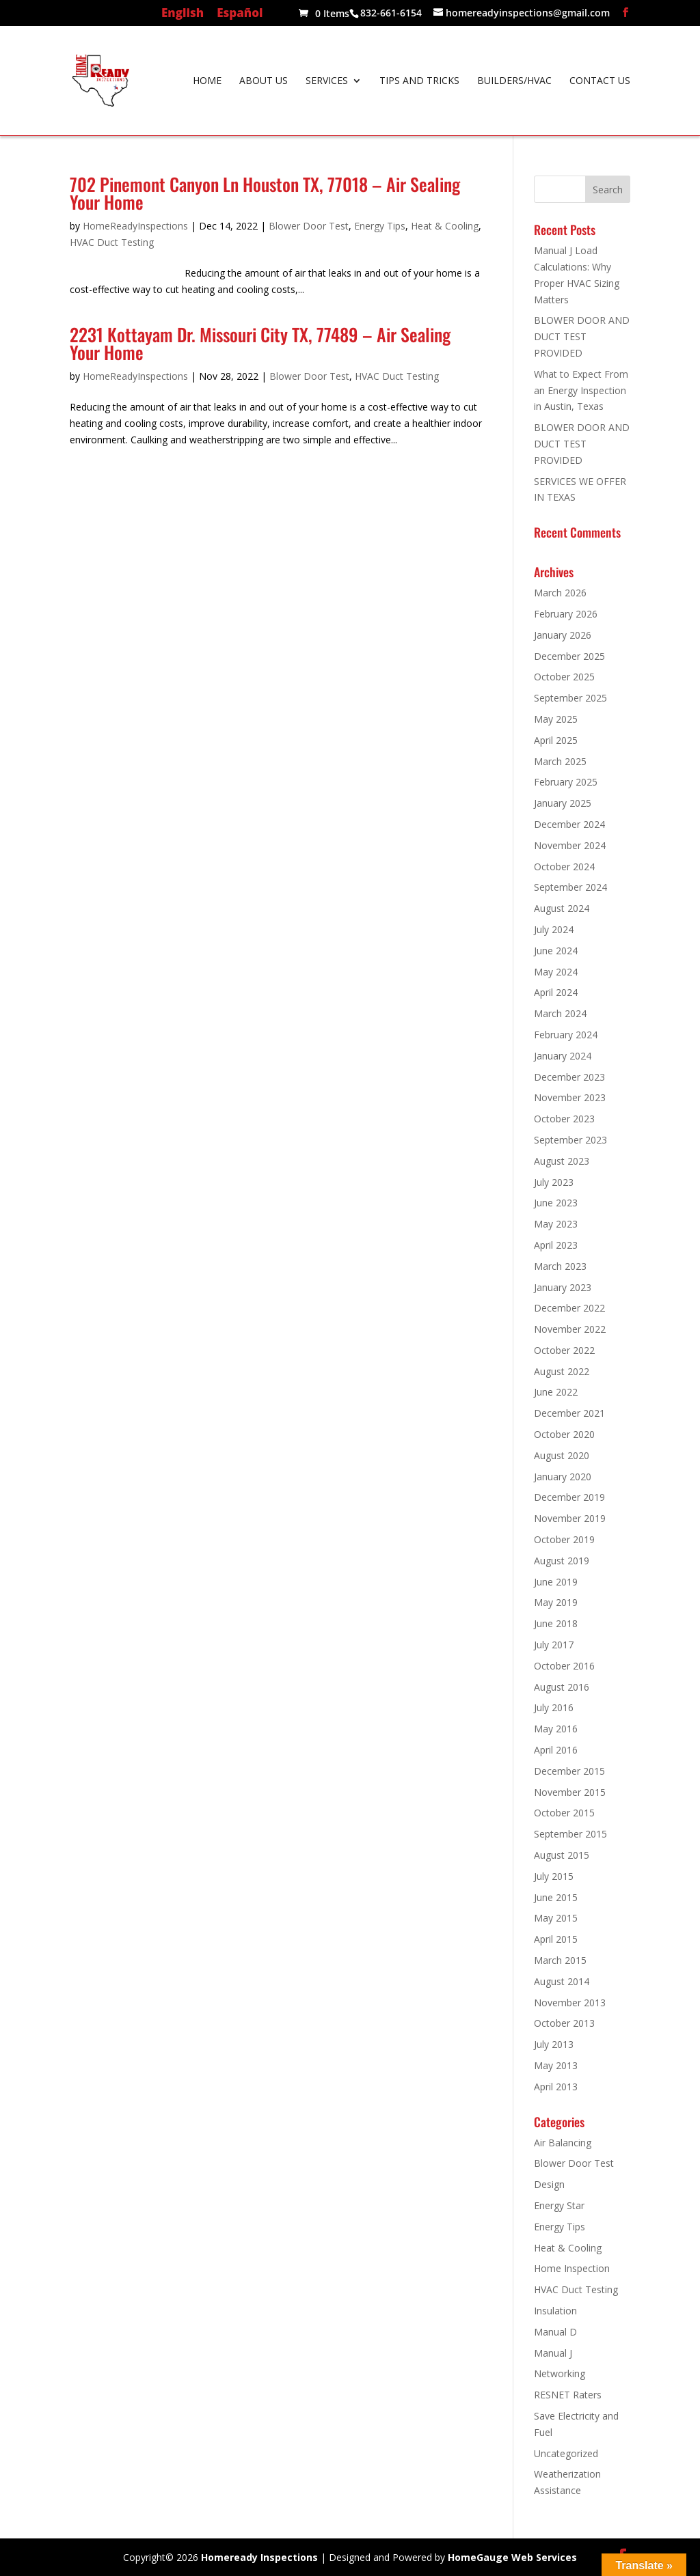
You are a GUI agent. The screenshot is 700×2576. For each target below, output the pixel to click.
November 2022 (570, 1328)
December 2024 (569, 824)
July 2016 (554, 1707)
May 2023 (556, 1223)
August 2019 (561, 1560)
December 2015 (569, 1770)
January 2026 (562, 634)
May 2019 (556, 1602)
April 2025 (556, 740)
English (182, 14)
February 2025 (565, 781)
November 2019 (570, 1518)
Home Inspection (572, 2268)
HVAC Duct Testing (112, 242)
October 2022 (564, 1350)
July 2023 (554, 1182)
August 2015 (561, 1854)
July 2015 (554, 1876)
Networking (559, 2373)
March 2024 (560, 1013)
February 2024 (565, 1034)
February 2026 (565, 613)
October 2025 (564, 676)
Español (239, 14)
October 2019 (564, 1539)
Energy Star (559, 2205)
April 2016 (556, 1749)
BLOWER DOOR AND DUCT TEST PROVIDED (582, 336)
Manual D (555, 2331)
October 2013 (564, 2023)
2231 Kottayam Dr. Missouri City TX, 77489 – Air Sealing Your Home (260, 343)
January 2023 (562, 1287)
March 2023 (560, 1266)
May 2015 (556, 1917)
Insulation (555, 2310)
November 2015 (570, 1792)
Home (207, 81)
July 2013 (554, 2044)
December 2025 (569, 656)
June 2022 (556, 1391)
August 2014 (561, 1981)
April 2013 (556, 2086)
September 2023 (570, 1139)
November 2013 (570, 2002)
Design (549, 2184)
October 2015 (564, 1812)
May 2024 (556, 971)
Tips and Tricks (419, 81)
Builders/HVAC (514, 81)
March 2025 (560, 761)
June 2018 (556, 1623)
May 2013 (556, 2065)
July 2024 (554, 929)
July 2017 (554, 1644)
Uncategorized (566, 2453)
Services (327, 81)
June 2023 (556, 1202)
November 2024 (570, 845)
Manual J (553, 2352)
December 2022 (569, 1307)
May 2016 (556, 1728)
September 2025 (570, 697)
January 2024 (562, 1055)
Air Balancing (562, 2142)
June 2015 (556, 1897)
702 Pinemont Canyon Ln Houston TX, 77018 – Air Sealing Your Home (265, 193)
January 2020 (562, 1476)
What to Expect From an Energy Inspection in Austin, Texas (581, 390)
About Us (263, 81)
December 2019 (569, 1497)
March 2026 (560, 592)
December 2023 (569, 1076)
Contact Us (599, 81)
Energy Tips (379, 225)
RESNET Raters (568, 2394)
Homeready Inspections (259, 2557)
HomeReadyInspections (135, 225)
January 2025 (562, 803)
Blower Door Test (309, 225)
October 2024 (564, 866)
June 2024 (556, 950)
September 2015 (570, 1833)
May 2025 (556, 718)
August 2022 (561, 1371)
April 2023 (556, 1244)
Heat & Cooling (445, 225)
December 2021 (569, 1413)
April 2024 (556, 992)
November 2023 (570, 1097)
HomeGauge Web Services (512, 2557)
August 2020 (561, 1455)
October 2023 (564, 1118)
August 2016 (561, 1686)
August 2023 (561, 1160)
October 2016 (564, 1665)
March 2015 (560, 1960)
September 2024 (570, 887)
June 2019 (556, 1581)
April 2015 (556, 1939)
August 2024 (561, 908)
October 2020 (564, 1434)
